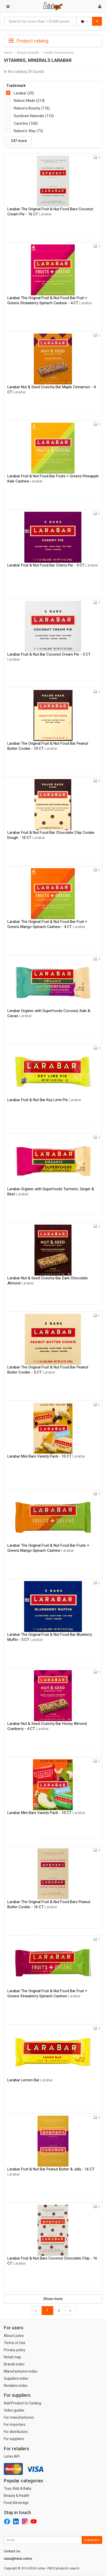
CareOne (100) (26, 123)
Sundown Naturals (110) (34, 116)
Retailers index (15, 2386)
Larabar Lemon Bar (30, 2080)
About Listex (14, 2336)
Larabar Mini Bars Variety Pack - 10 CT (46, 1456)
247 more (19, 141)
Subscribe (91, 2540)
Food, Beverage (16, 2503)
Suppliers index (16, 2378)
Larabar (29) (24, 93)
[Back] (36, 2310)
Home (8, 52)
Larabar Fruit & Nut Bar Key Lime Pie (44, 1100)
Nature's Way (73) (28, 131)
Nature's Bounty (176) (32, 108)
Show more (53, 2298)
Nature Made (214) (29, 100)
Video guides (14, 2410)
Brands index (14, 2364)
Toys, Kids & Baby (17, 2488)
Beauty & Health (28, 52)
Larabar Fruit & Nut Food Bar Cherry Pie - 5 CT (52, 565)
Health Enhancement (59, 52)
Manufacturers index (20, 2371)
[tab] (53, 40)
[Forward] (70, 2310)
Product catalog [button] (28, 41)
